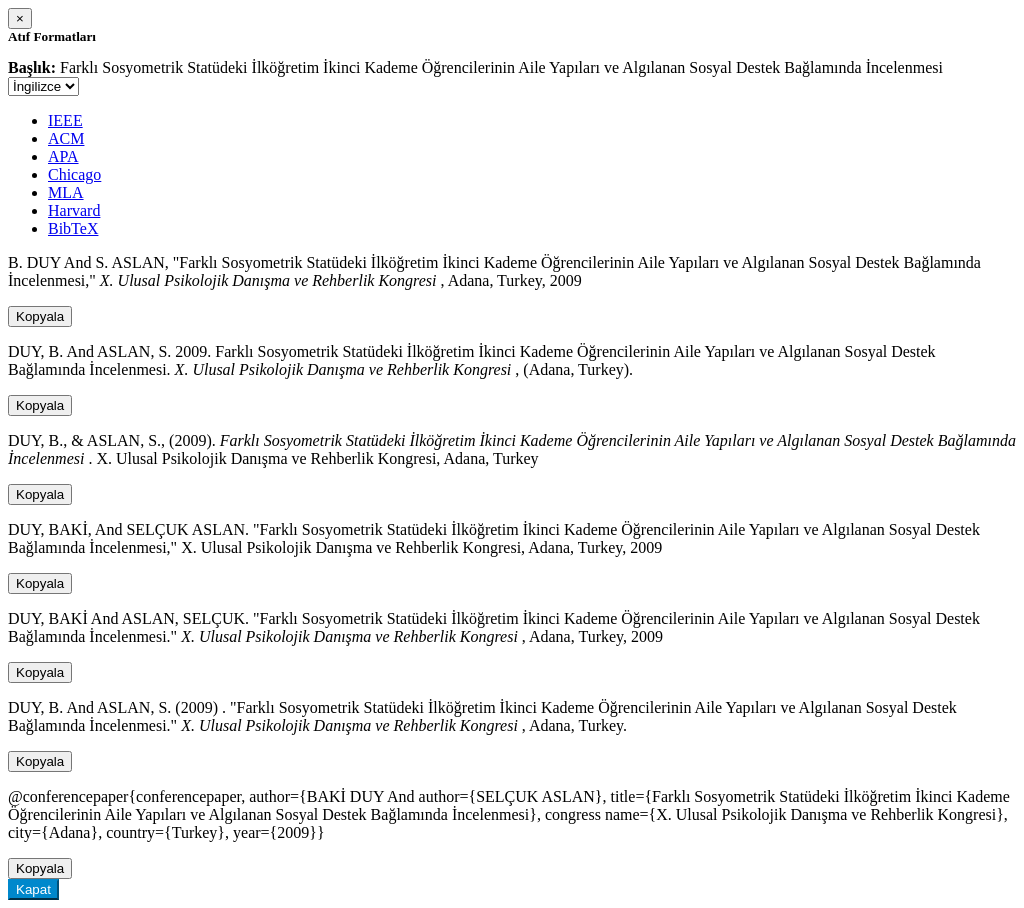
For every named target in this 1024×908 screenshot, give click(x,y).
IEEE (65, 120)
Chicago (74, 174)
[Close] (20, 18)
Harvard (74, 210)
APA (63, 156)
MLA (66, 192)
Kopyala (40, 316)
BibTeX (73, 228)
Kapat (33, 889)
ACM (66, 138)
